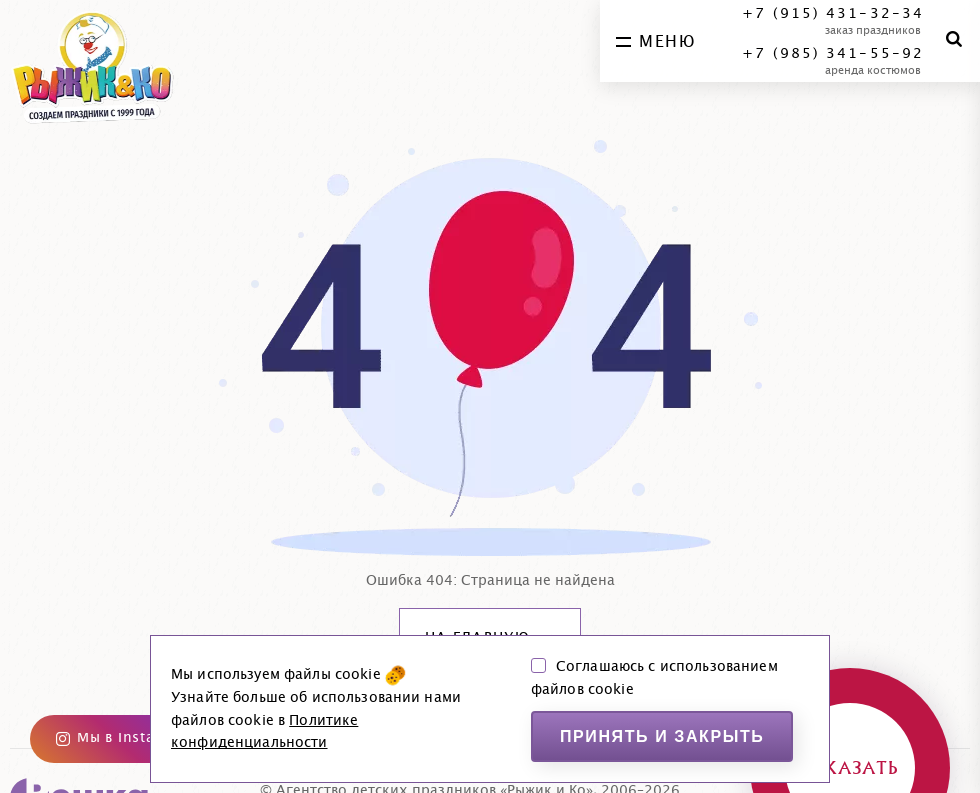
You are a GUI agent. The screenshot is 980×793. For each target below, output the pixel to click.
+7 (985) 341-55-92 (833, 54)
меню (655, 42)
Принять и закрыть (662, 736)
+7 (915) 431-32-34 (833, 14)
